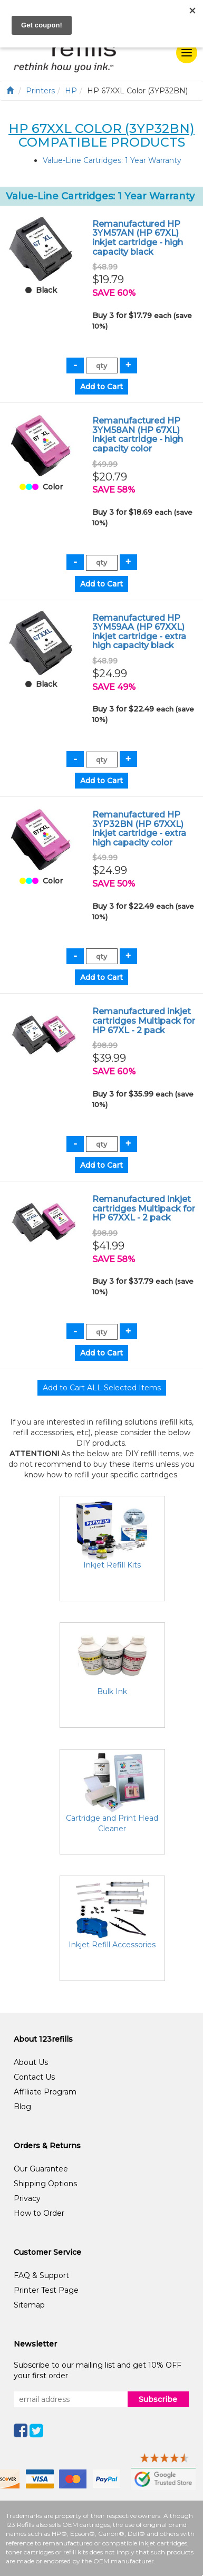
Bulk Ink (112, 1691)
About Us (31, 2062)
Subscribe (158, 2399)
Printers (40, 90)
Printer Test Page (46, 2290)
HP (71, 90)
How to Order (39, 2213)
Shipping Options (45, 2183)
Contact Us (34, 2077)
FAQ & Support (41, 2275)
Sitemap (29, 2305)
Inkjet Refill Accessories (112, 1944)
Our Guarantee (41, 2169)
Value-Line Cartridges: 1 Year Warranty (112, 160)
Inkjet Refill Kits (112, 1565)
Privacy (27, 2198)
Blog (22, 2106)
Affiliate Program (45, 2092)
